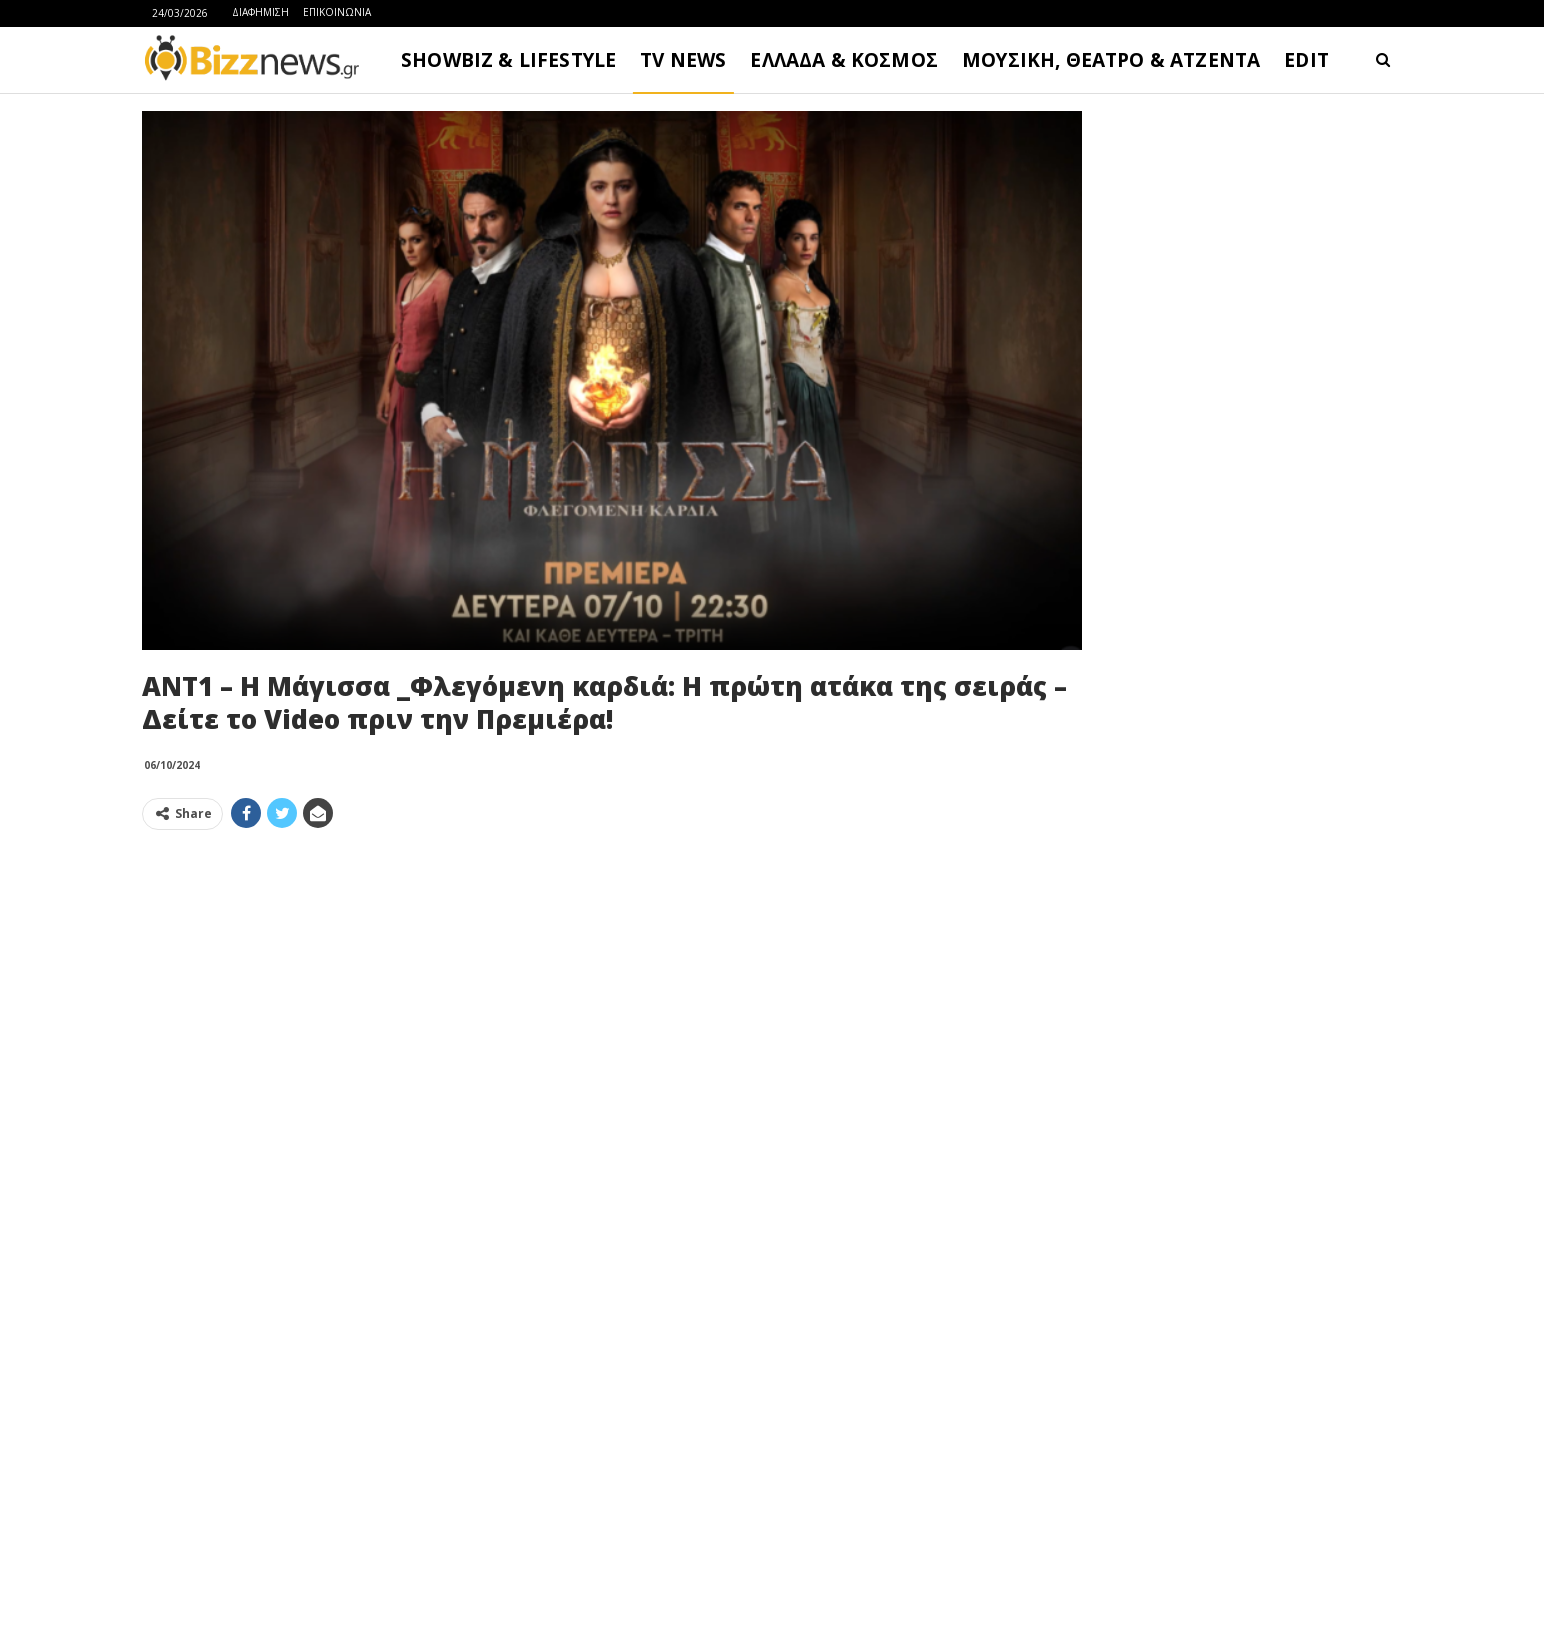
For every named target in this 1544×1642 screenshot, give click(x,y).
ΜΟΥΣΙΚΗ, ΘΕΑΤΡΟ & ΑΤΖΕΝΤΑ (1111, 60)
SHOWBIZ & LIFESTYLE (508, 60)
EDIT (1306, 60)
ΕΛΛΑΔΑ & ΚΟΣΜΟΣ (844, 60)
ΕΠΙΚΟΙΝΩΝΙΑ (337, 12)
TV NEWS (683, 60)
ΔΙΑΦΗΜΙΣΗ (260, 12)
